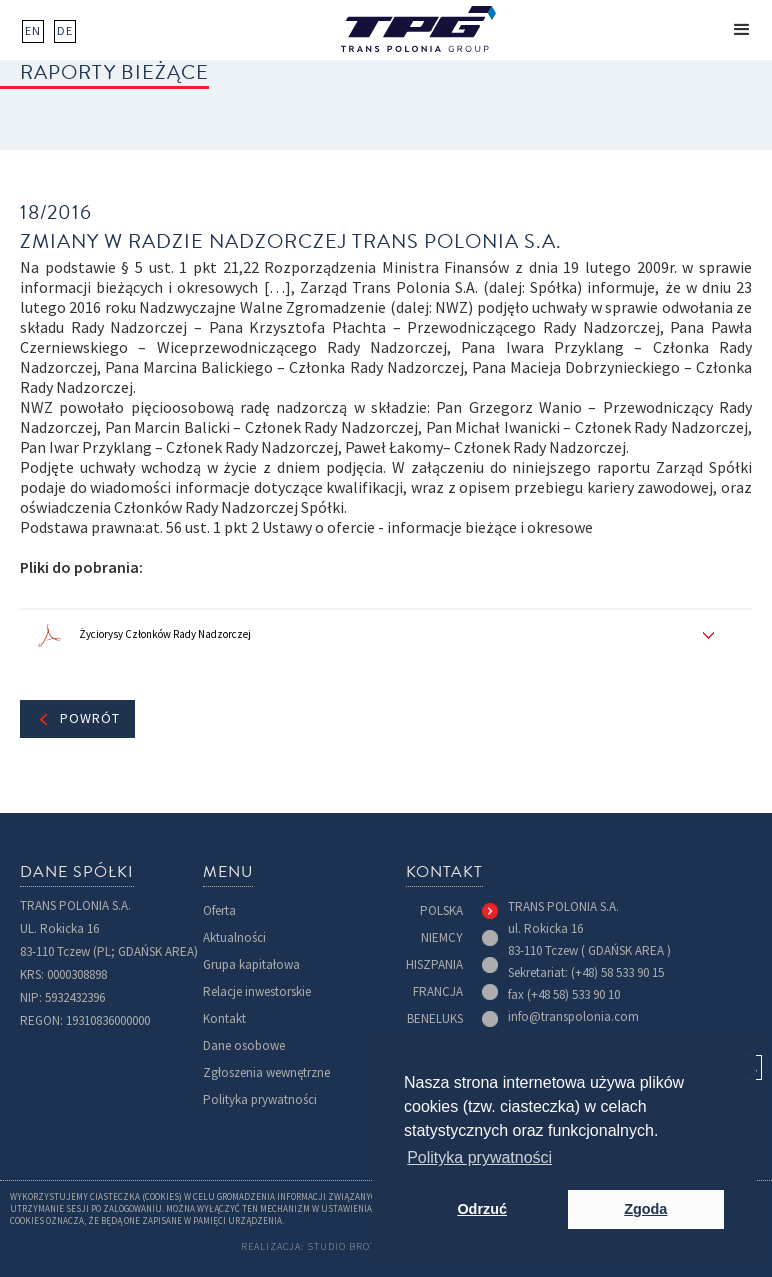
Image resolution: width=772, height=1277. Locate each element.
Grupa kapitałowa (251, 964)
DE (65, 31)
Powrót (90, 718)
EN (33, 31)
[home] (418, 29)
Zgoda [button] (645, 1209)
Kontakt (224, 1018)
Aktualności (234, 937)
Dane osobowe (244, 1045)
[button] (742, 30)
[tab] (459, 911)
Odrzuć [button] (482, 1209)
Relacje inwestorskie (257, 991)
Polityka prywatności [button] (479, 1157)
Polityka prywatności (260, 1099)
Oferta (219, 910)
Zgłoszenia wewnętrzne (266, 1072)
